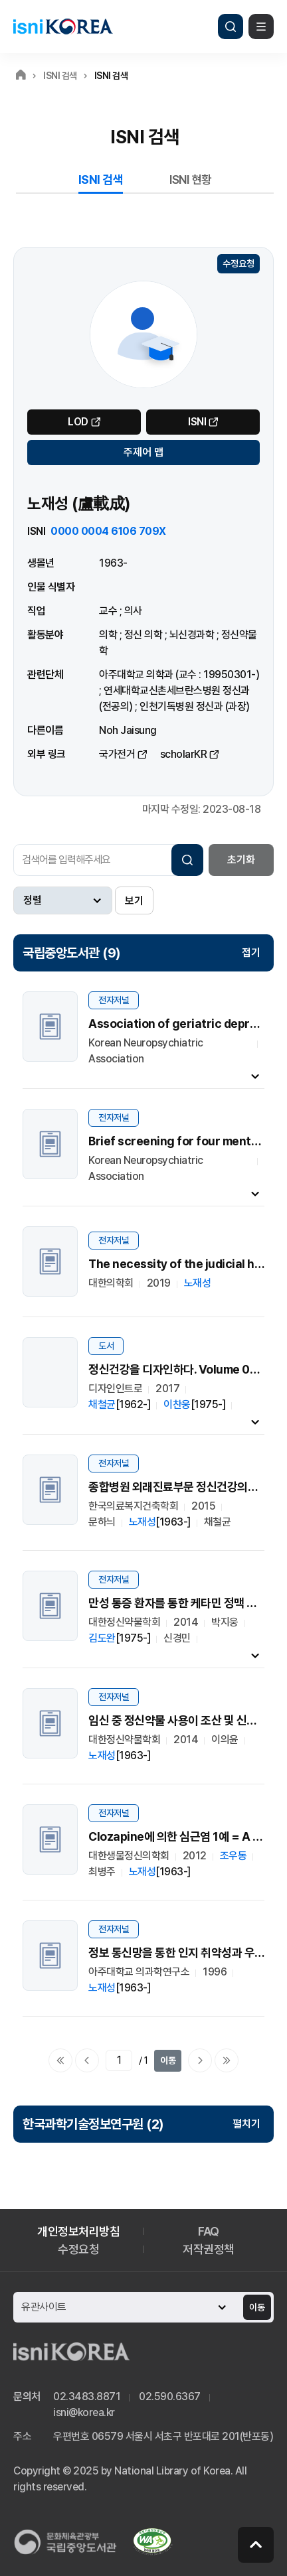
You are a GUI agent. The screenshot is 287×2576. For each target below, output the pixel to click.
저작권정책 (209, 2249)
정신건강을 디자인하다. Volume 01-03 (181, 1369)
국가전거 (117, 754)
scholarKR (183, 754)
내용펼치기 (255, 1076)
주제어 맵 (143, 452)
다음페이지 (200, 2060)
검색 (230, 26)
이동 (168, 2060)
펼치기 (246, 2123)
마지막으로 (227, 2060)
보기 (134, 900)
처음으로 (60, 2060)
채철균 (102, 1404)
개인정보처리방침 (78, 2231)
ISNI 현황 (190, 179)
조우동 (233, 1855)
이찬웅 (177, 1404)
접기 (251, 952)
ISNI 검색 (101, 179)
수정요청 (238, 263)
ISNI (197, 421)
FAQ (208, 2231)
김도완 (102, 1638)
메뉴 (261, 26)
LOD (78, 421)
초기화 (241, 859)
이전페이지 (87, 2060)
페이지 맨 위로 (256, 2545)
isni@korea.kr (84, 2412)
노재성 (197, 1283)
